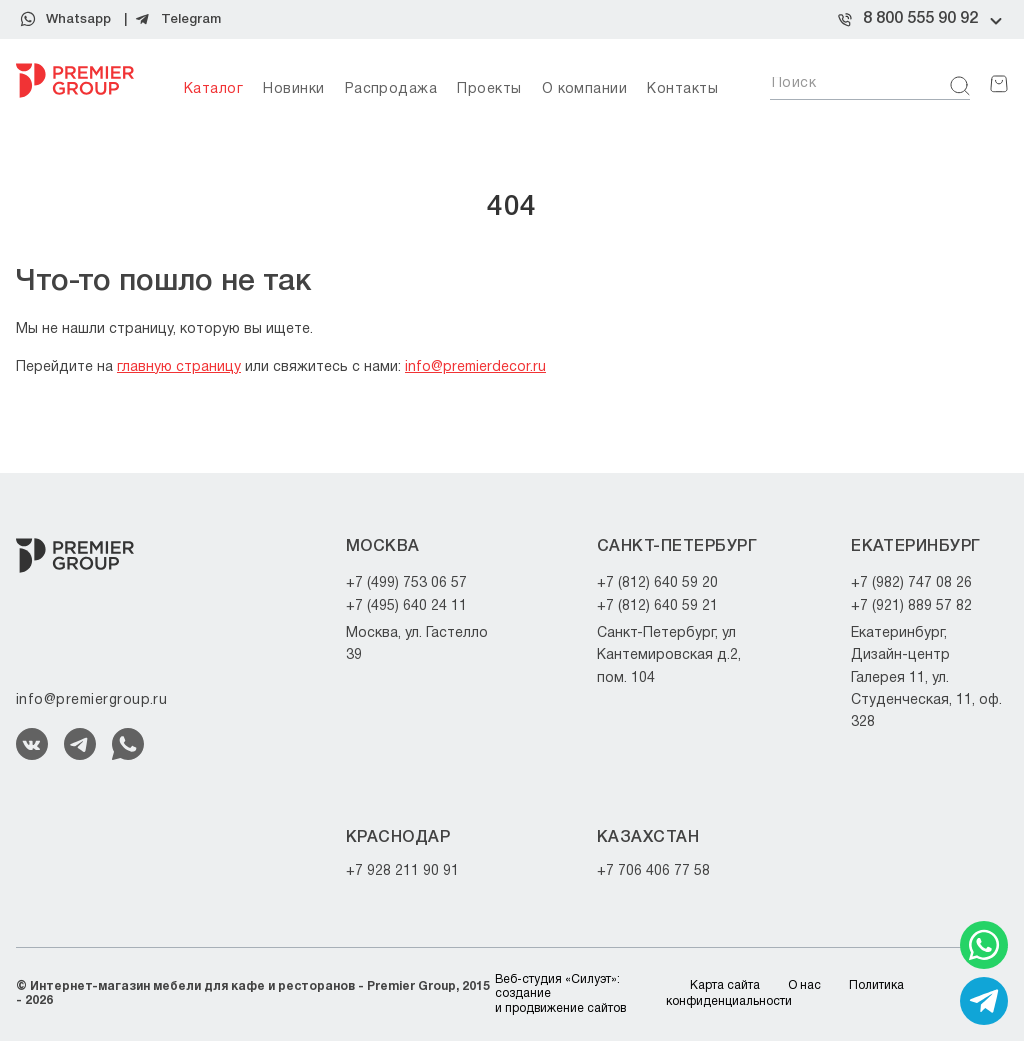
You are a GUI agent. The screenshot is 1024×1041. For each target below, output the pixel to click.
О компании (585, 89)
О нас (804, 985)
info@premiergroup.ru (91, 700)
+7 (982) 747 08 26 (911, 583)
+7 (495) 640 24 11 (406, 606)
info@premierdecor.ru (475, 367)
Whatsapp (78, 19)
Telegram (191, 19)
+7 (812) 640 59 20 (657, 583)
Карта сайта (725, 985)
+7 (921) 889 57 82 (911, 606)
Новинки (293, 89)
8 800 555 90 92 (920, 19)
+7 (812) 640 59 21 (657, 606)
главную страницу (179, 367)
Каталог (213, 89)
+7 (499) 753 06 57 (406, 583)
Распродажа (391, 89)
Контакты (682, 89)
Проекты (489, 89)
